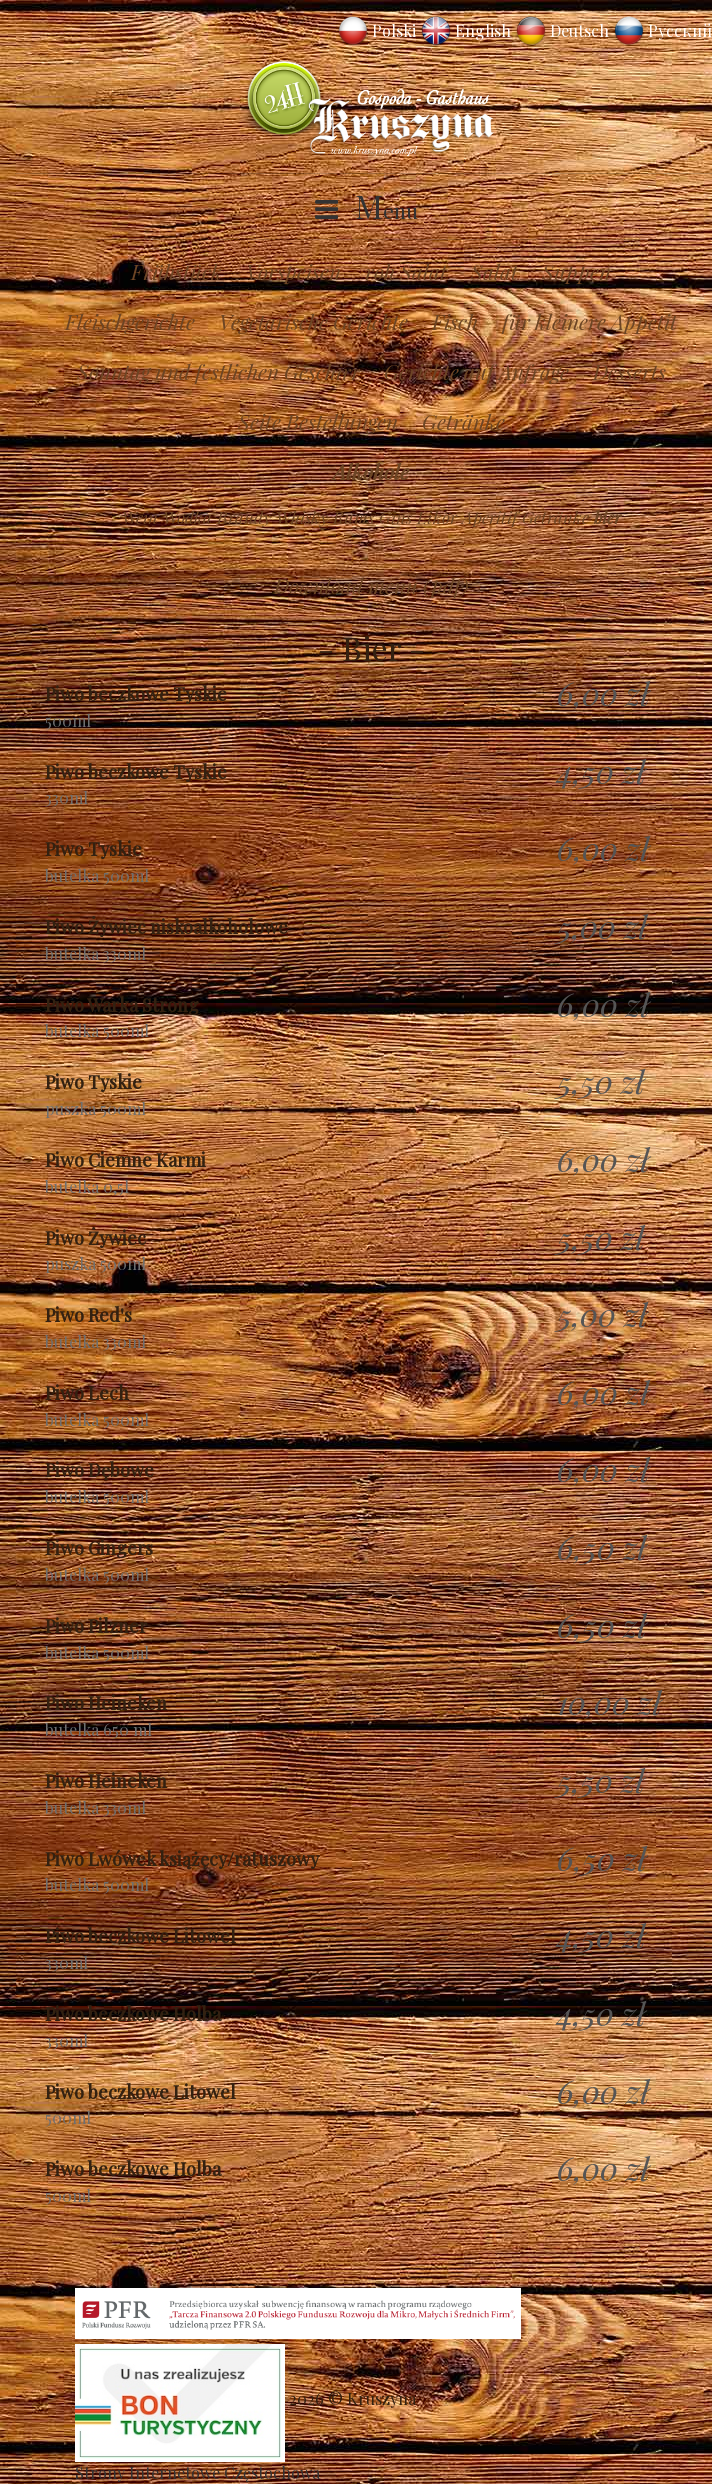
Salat (494, 271)
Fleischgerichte (130, 321)
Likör (437, 517)
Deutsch (579, 30)
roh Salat (406, 271)
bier (607, 517)
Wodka (187, 517)
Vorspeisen (293, 271)
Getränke (463, 421)
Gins (395, 517)
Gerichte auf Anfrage (476, 371)
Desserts (629, 371)
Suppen (576, 271)
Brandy (244, 517)
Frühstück (176, 271)
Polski (394, 30)
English (483, 30)
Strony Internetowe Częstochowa (197, 2472)
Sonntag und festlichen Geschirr (218, 371)
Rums (353, 517)
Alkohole (371, 471)
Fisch (455, 321)
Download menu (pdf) (371, 585)
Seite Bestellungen (318, 421)
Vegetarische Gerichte (313, 321)
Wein (140, 517)
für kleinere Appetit (589, 321)
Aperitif (489, 517)
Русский (680, 30)
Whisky (302, 517)
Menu (386, 210)
